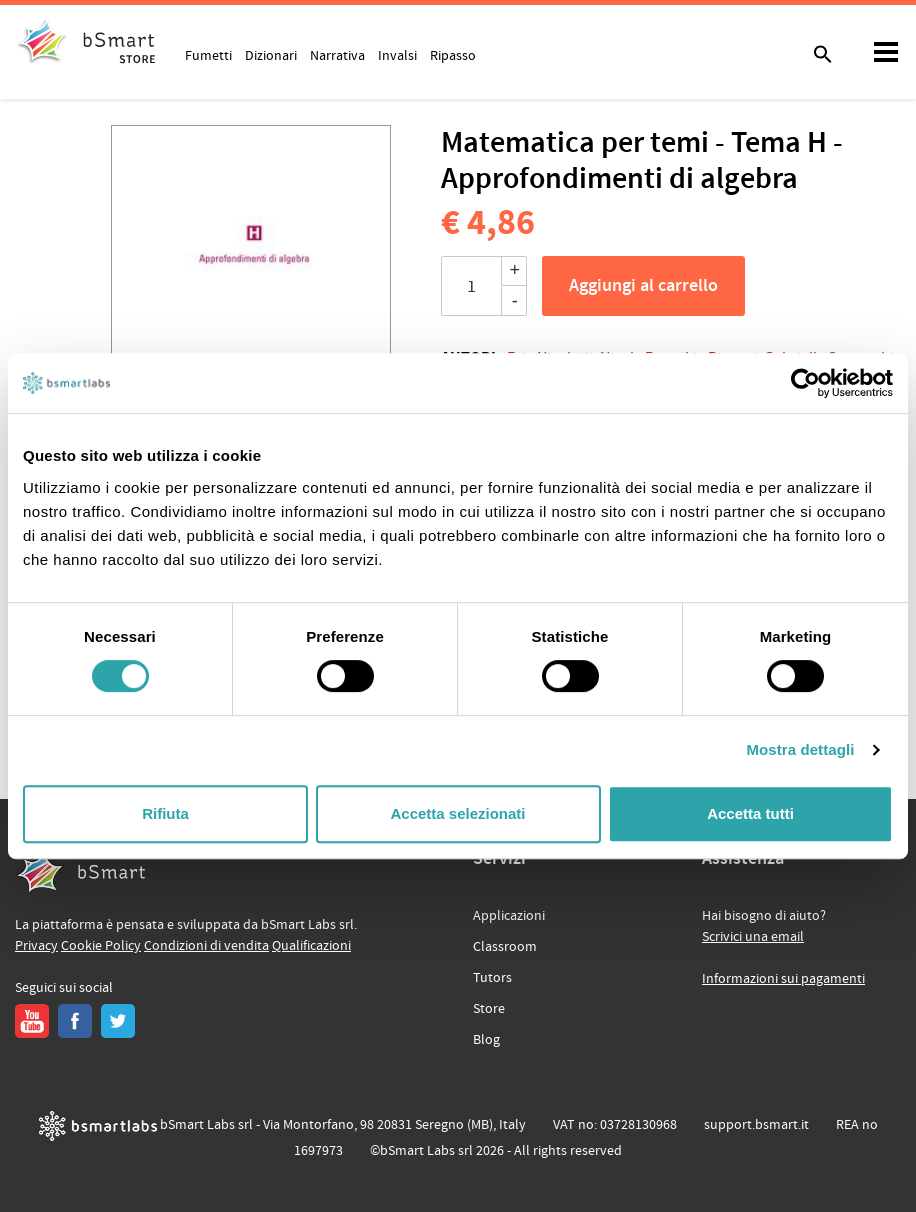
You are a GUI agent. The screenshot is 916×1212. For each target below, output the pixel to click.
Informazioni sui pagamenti (783, 979)
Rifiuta (165, 813)
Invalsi (397, 55)
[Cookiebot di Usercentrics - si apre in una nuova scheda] (805, 383)
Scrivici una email (753, 937)
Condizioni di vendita (206, 946)
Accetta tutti (750, 813)
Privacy (36, 946)
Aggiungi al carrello (643, 286)
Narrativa (337, 55)
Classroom (505, 947)
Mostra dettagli (800, 749)
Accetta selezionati (457, 813)
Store (489, 1009)
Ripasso (453, 55)
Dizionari (271, 55)
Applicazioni (509, 916)
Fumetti (208, 55)
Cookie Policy (101, 946)
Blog (486, 1040)
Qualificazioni (311, 946)
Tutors (492, 978)
